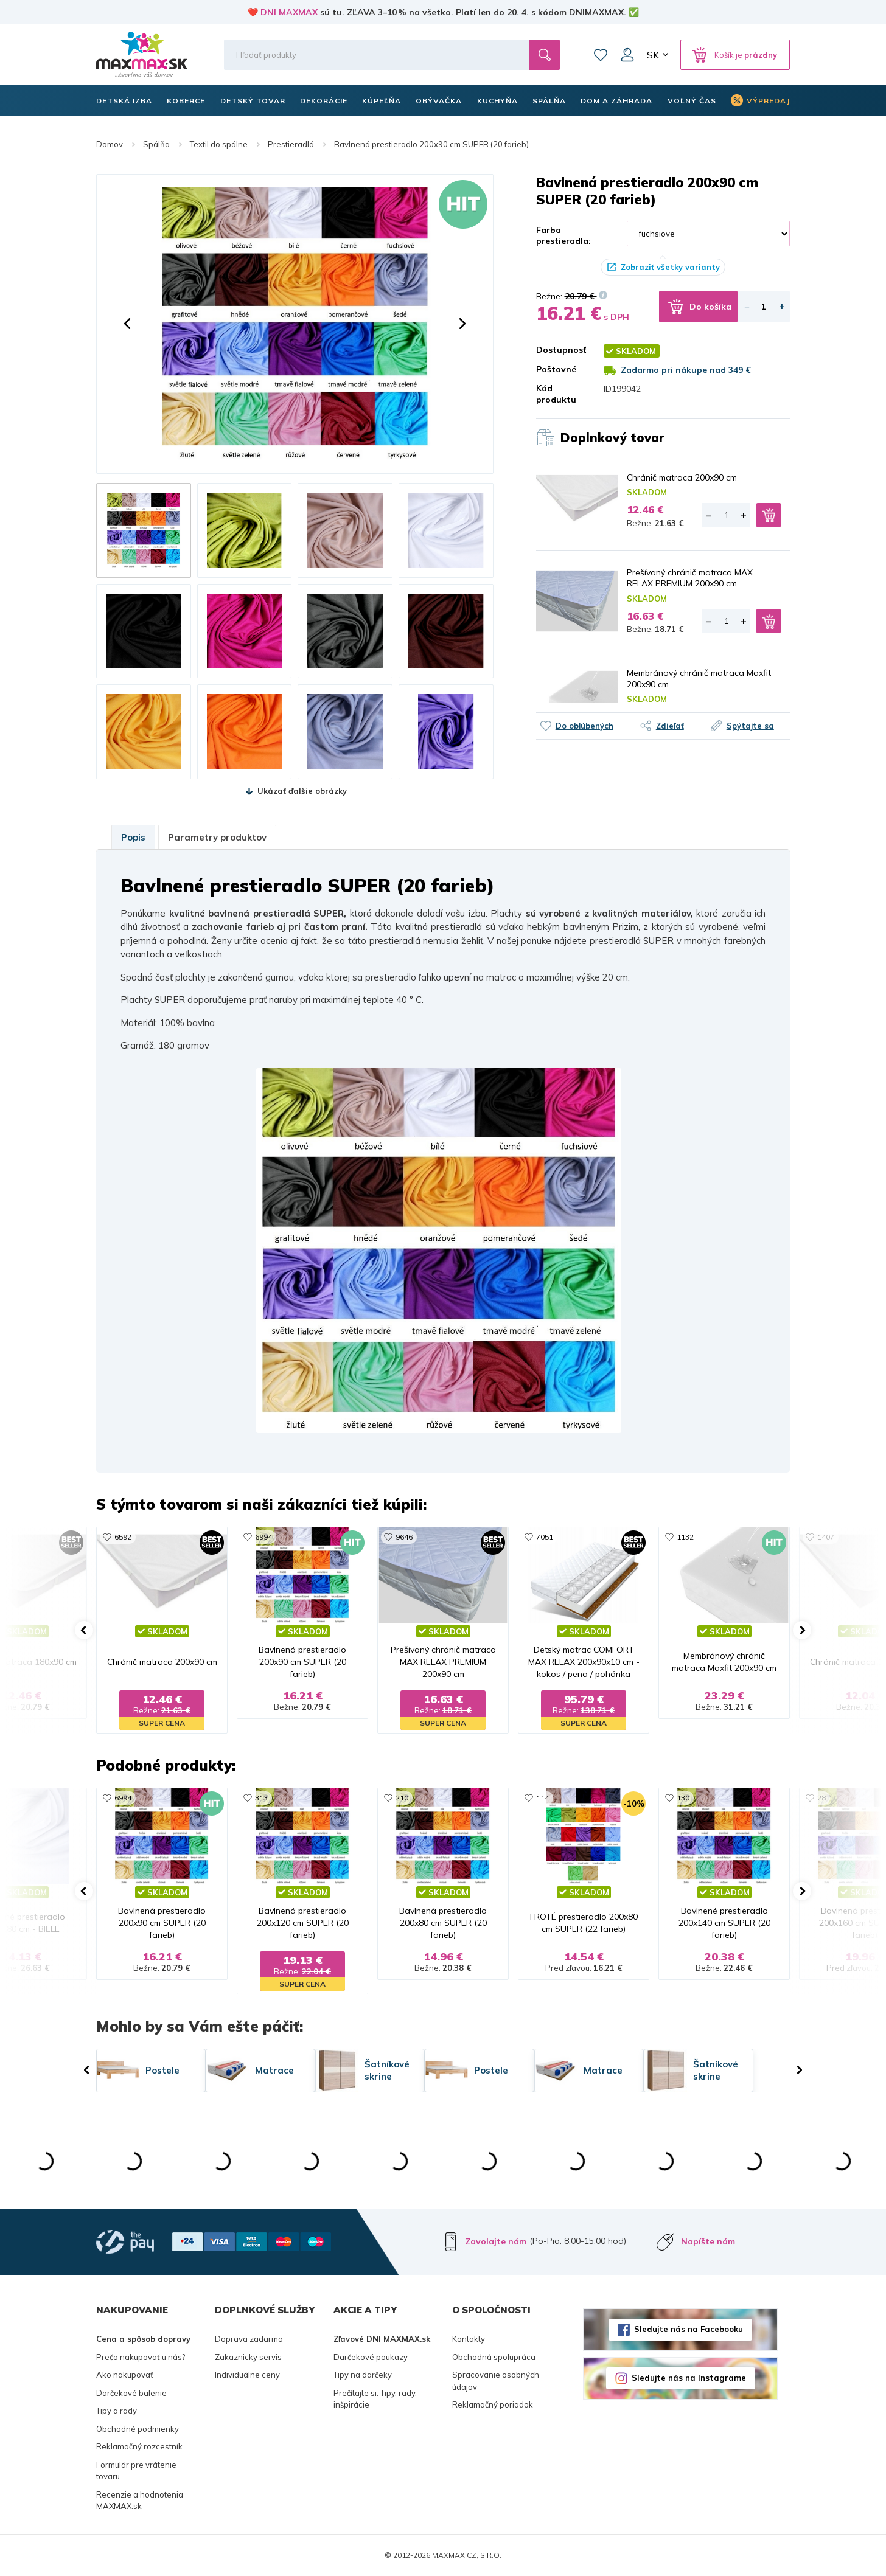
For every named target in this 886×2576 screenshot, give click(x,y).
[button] (127, 323)
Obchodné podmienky (137, 2429)
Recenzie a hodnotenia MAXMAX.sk (139, 2501)
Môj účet (627, 54)
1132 (685, 1536)
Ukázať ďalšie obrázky (302, 791)
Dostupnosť (561, 349)
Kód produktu (556, 393)
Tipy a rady (116, 2410)
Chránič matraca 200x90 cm (682, 477)
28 (821, 1797)
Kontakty (468, 2339)
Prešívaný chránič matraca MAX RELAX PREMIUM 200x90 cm (690, 578)
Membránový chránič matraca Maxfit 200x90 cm (699, 678)
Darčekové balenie (131, 2393)
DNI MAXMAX (289, 12)
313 (261, 1797)
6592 (122, 1536)
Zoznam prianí (600, 54)
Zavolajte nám (495, 2241)
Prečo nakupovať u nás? (140, 2357)
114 (542, 1797)
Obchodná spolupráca (493, 2357)
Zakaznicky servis (248, 2357)
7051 (544, 1536)
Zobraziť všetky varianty (670, 267)
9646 (404, 1536)
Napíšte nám (708, 2241)
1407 (825, 1536)
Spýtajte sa (750, 726)
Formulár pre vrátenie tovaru (136, 2471)
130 (683, 1797)
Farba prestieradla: (563, 235)
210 (402, 1797)
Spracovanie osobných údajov (495, 2381)
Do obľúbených (584, 726)
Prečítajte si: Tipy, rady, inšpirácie (375, 2399)
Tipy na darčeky (362, 2375)
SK (653, 55)
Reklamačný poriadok (492, 2404)
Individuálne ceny (247, 2375)
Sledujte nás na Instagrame (689, 2378)
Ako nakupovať (124, 2375)
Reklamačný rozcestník (139, 2446)
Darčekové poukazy (370, 2357)
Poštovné (556, 369)
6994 (263, 1536)
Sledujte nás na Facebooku (688, 2329)
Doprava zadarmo (249, 2339)
